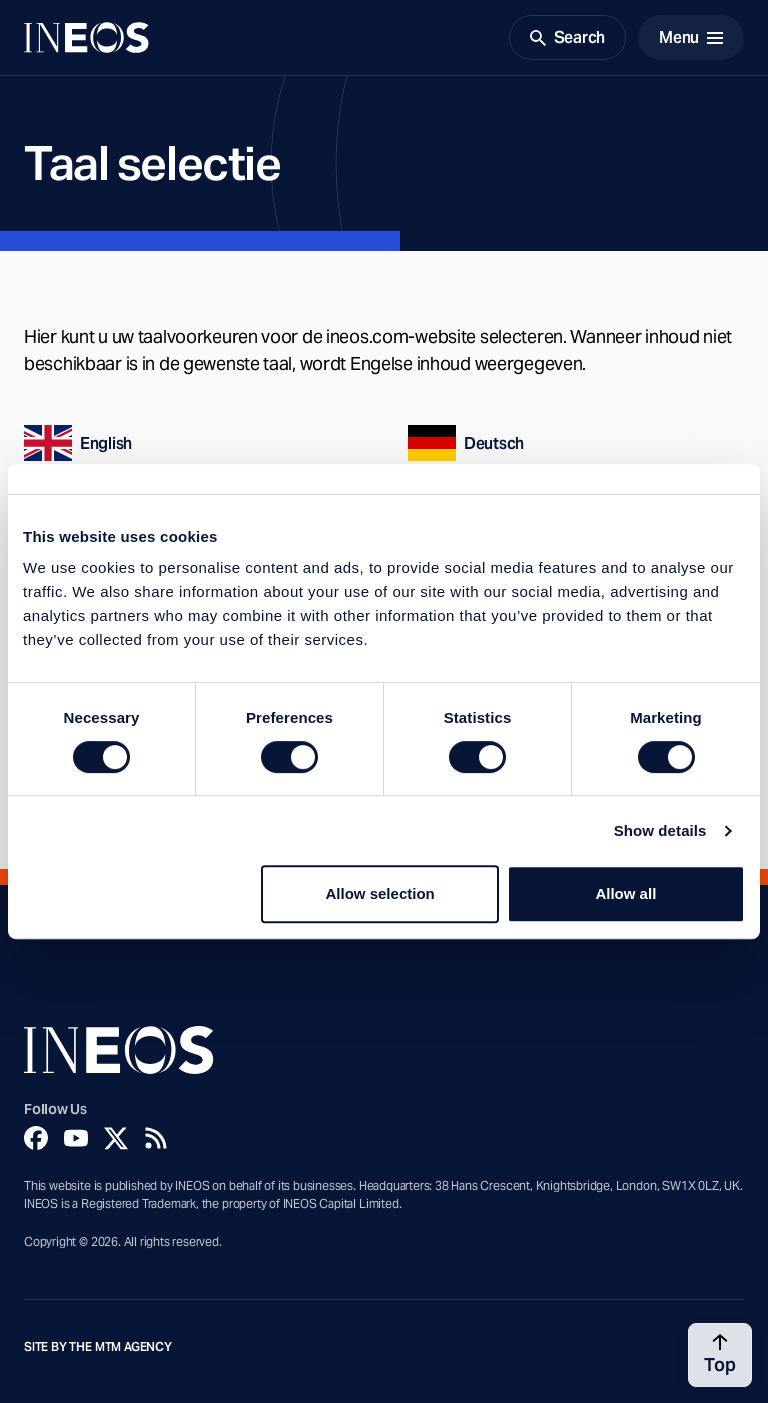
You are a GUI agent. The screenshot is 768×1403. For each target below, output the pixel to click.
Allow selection (380, 893)
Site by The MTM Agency (98, 1347)
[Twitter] (116, 1138)
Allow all (625, 893)
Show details (660, 830)
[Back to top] (720, 1355)
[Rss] (156, 1138)
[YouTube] (76, 1138)
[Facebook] (36, 1138)
